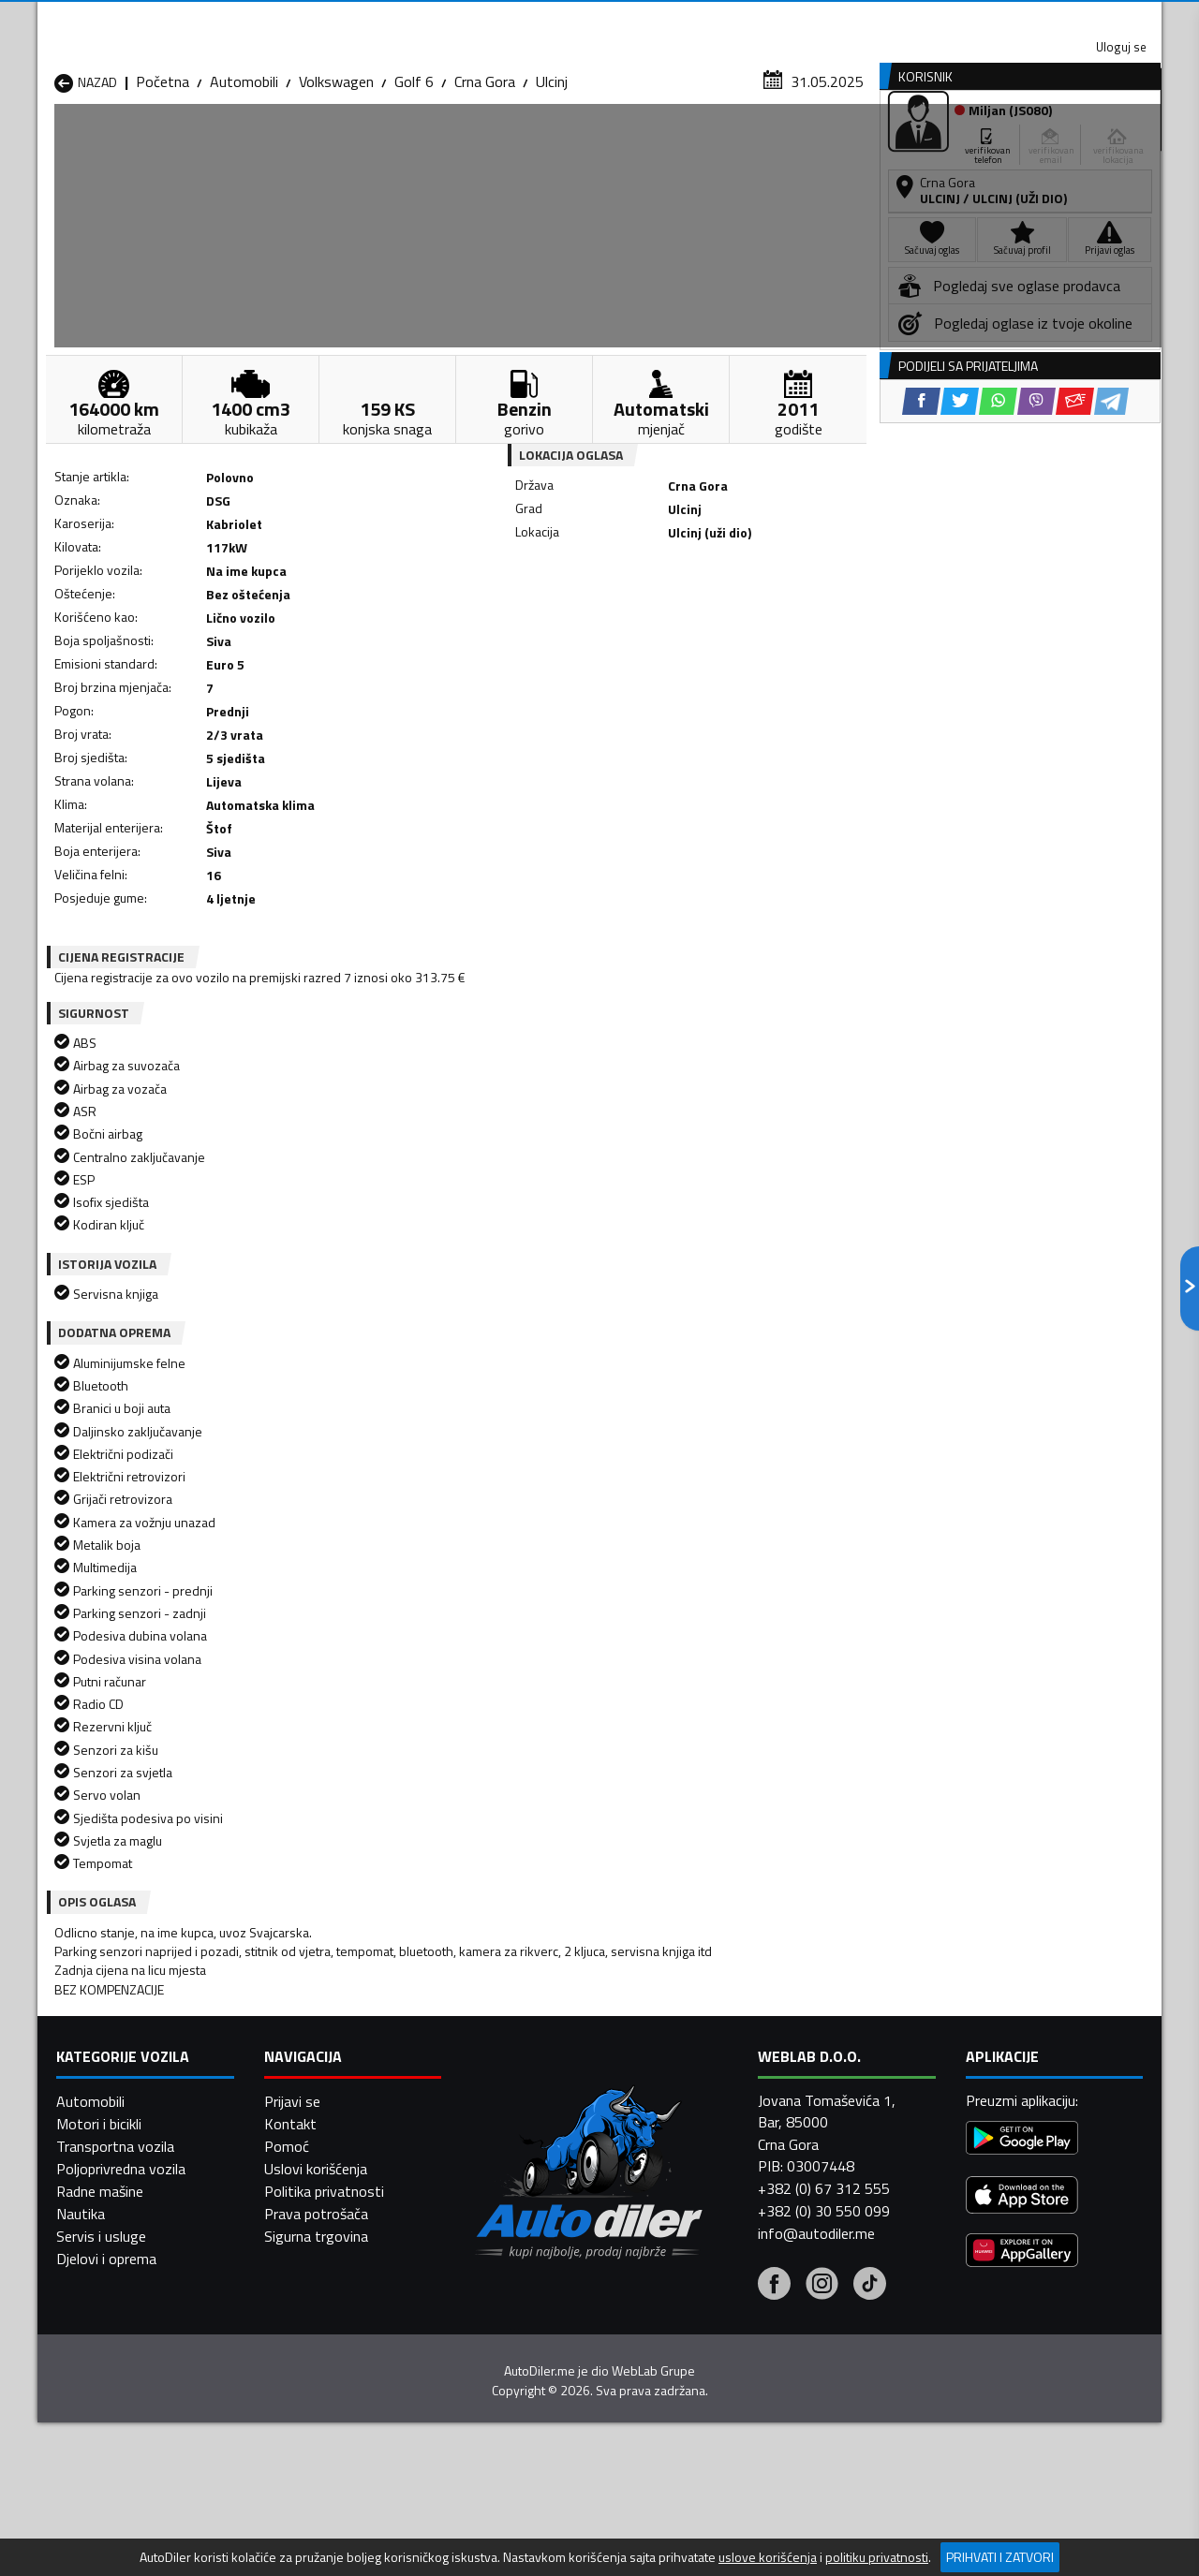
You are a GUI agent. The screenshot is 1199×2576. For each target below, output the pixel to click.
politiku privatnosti (876, 2557)
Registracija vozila (949, 144)
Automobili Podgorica (324, 2278)
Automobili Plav (508, 2256)
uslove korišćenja (767, 2557)
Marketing (828, 19)
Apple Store (599, 18)
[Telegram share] (764, 618)
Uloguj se (1030, 18)
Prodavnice (270, 144)
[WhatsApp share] (651, 618)
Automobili (244, 182)
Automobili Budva (110, 2211)
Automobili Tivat (714, 2278)
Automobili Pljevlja (719, 2256)
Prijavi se (292, 2507)
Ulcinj (552, 182)
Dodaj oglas (1100, 144)
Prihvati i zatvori (1000, 2557)
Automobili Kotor (514, 2233)
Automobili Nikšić (108, 2256)
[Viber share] (689, 618)
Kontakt (930, 18)
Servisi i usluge (788, 144)
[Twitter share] (613, 618)
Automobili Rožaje (516, 2278)
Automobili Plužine (112, 2278)
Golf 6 (414, 182)
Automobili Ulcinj (106, 2300)
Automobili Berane (517, 2188)
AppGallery (718, 19)
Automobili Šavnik (313, 2300)
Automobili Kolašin (315, 2233)
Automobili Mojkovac (727, 2233)
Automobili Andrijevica (123, 2188)
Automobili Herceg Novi (129, 2233)
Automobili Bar (303, 2188)
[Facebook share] (574, 618)
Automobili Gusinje (719, 2211)
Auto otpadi (648, 144)
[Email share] (728, 618)
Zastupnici (524, 144)
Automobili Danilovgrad (532, 2211)
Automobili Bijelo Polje (731, 2188)
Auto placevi (399, 144)
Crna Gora (484, 182)
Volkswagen (336, 182)
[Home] (53, 143)
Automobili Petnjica (318, 2256)
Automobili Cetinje (314, 2211)
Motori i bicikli (98, 2530)
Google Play (475, 18)
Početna (162, 182)
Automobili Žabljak (516, 2300)
